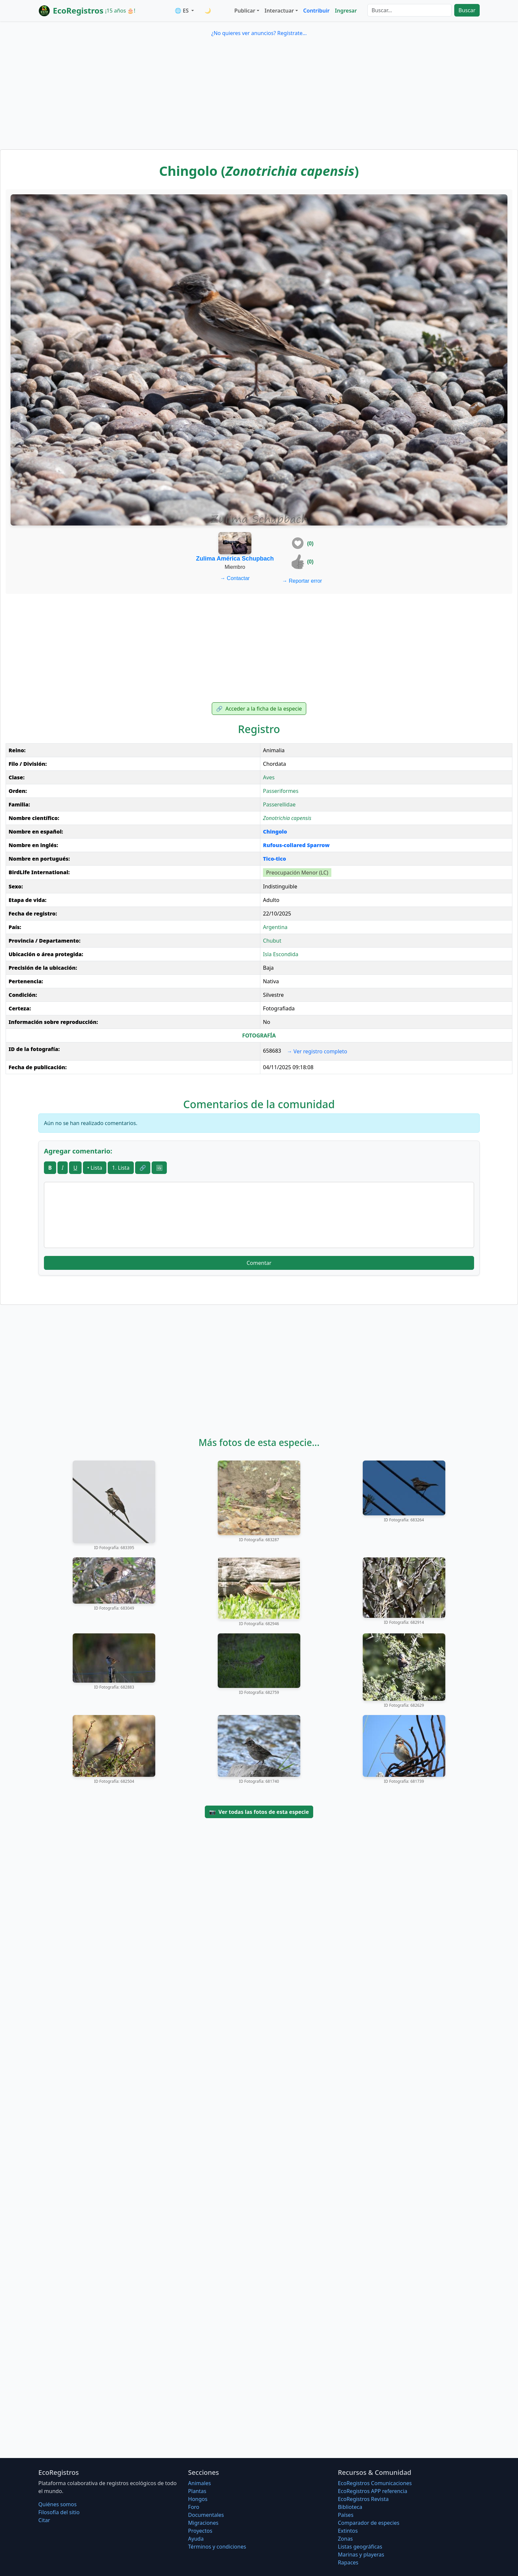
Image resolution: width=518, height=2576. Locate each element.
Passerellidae (279, 804)
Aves (269, 777)
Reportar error (302, 581)
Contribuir (316, 10)
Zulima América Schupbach (235, 558)
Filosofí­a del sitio (59, 2512)
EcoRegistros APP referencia (372, 2491)
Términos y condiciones (217, 2546)
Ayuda (196, 2538)
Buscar (467, 10)
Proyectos (200, 2530)
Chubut (272, 940)
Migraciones (203, 2522)
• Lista (94, 1167)
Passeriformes (280, 791)
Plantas (197, 2491)
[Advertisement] (259, 100)
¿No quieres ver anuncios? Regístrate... (259, 33)
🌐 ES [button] (182, 10)
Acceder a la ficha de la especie (259, 709)
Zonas (345, 2538)
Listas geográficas (360, 2546)
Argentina (275, 927)
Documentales (206, 2514)
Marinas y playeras (361, 2554)
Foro (193, 2507)
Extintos (348, 2530)
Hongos (197, 2499)
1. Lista (121, 1167)
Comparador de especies (368, 2522)
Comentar (258, 1263)
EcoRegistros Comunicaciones (375, 2483)
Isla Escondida (280, 954)
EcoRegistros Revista (363, 2499)
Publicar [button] (244, 10)
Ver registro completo (317, 1051)
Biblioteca (350, 2507)
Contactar (235, 578)
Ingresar (346, 10)
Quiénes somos (57, 2504)
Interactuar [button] (279, 10)
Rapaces (348, 2562)
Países (345, 2514)
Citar (44, 2520)
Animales (199, 2483)
